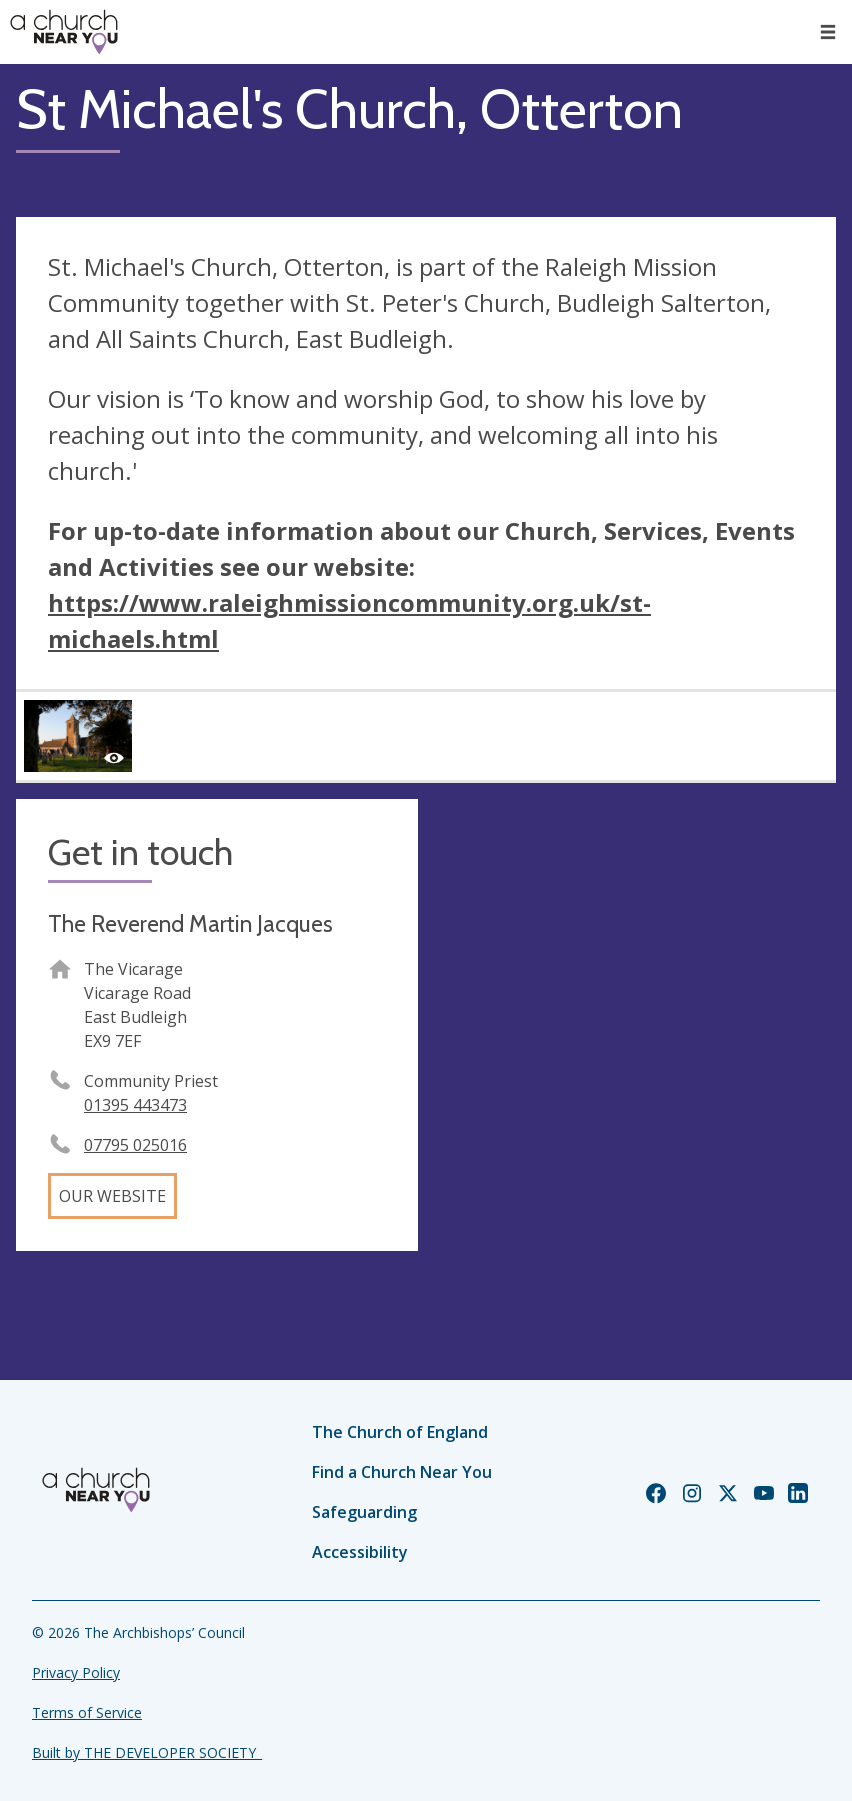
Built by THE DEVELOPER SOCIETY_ (147, 1752)
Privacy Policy (76, 1672)
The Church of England (400, 1432)
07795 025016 (135, 1145)
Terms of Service (87, 1712)
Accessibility (360, 1552)
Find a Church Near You (402, 1472)
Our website (112, 1196)
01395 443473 (135, 1105)
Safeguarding (364, 1512)
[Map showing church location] (635, 1000)
